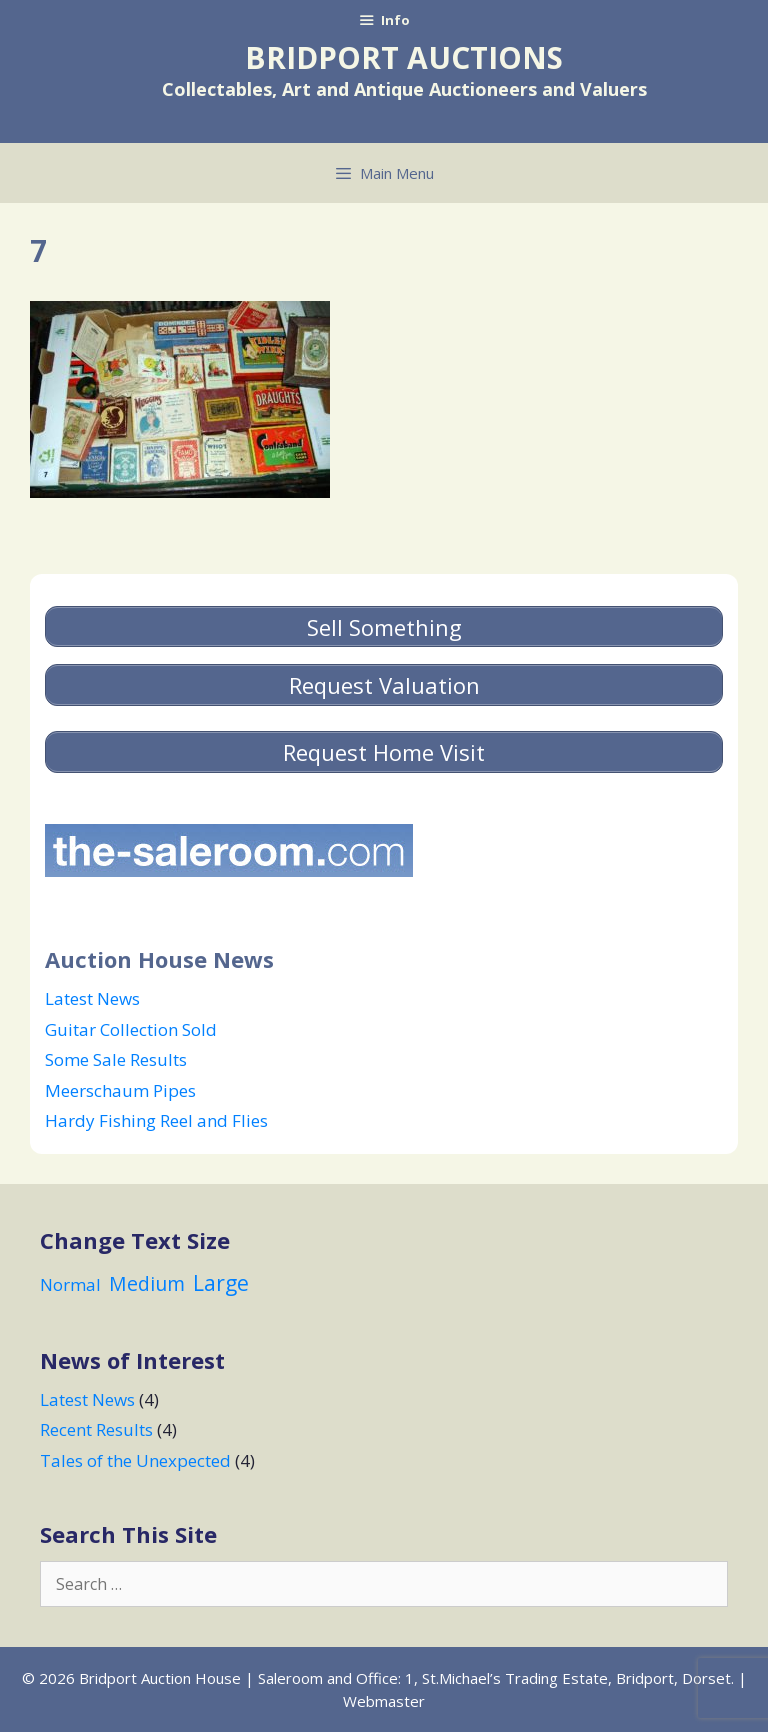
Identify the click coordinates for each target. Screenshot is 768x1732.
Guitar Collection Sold (131, 1029)
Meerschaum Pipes (120, 1090)
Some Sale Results (116, 1059)
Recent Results (96, 1429)
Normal (70, 1284)
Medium (147, 1283)
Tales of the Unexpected (135, 1460)
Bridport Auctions (404, 57)
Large (221, 1282)
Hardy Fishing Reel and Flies (156, 1120)
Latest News (92, 998)
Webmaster (384, 1701)
